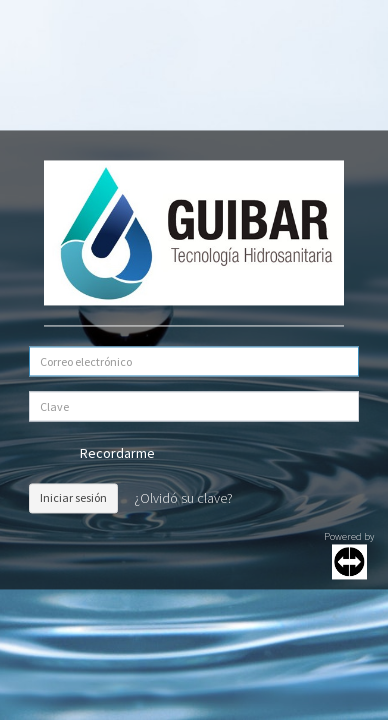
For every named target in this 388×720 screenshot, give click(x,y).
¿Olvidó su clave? (183, 498)
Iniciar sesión (73, 497)
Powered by (349, 554)
